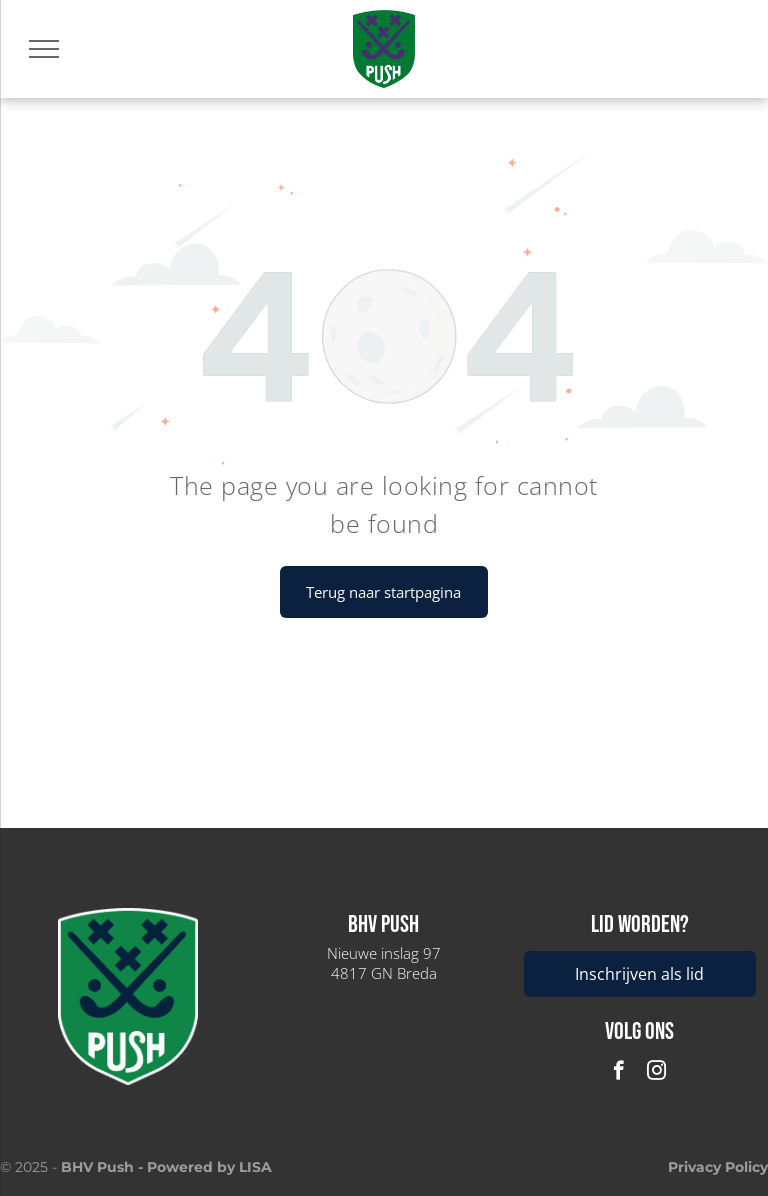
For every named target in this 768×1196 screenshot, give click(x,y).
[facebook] (618, 1073)
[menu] (44, 49)
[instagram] (656, 1073)
